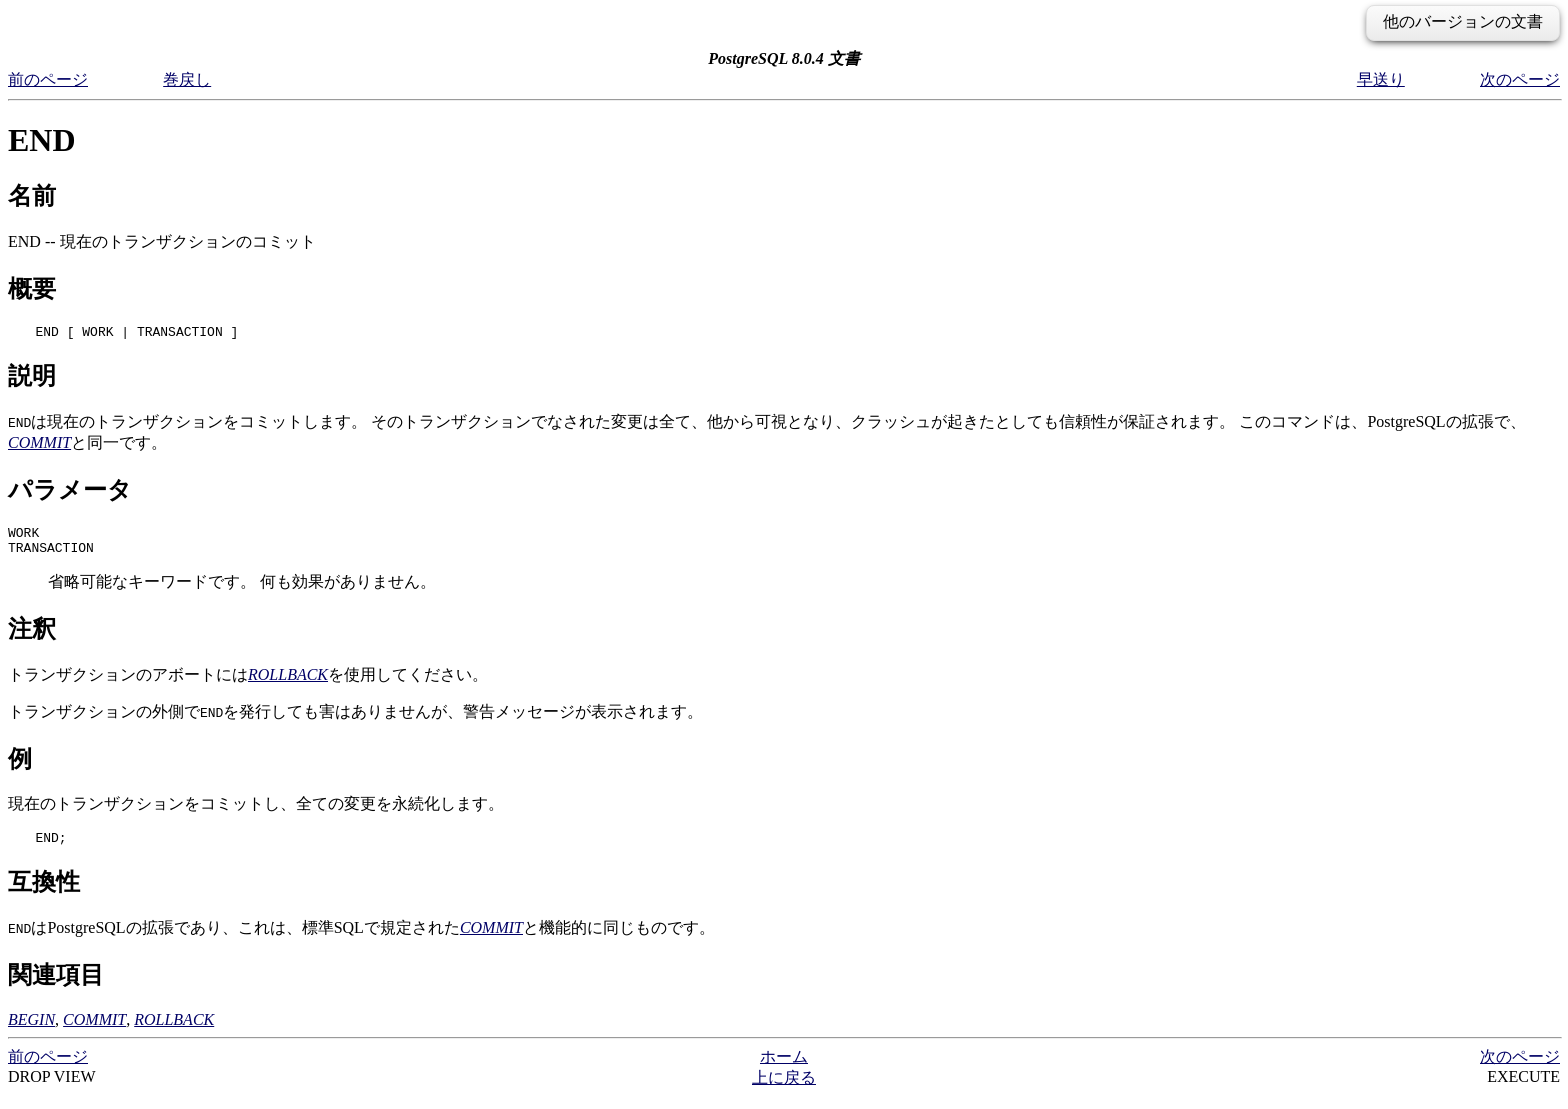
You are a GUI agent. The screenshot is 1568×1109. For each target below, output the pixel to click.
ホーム (784, 1068)
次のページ (1520, 79)
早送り (1381, 79)
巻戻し (187, 79)
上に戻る (784, 1089)
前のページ (48, 79)
